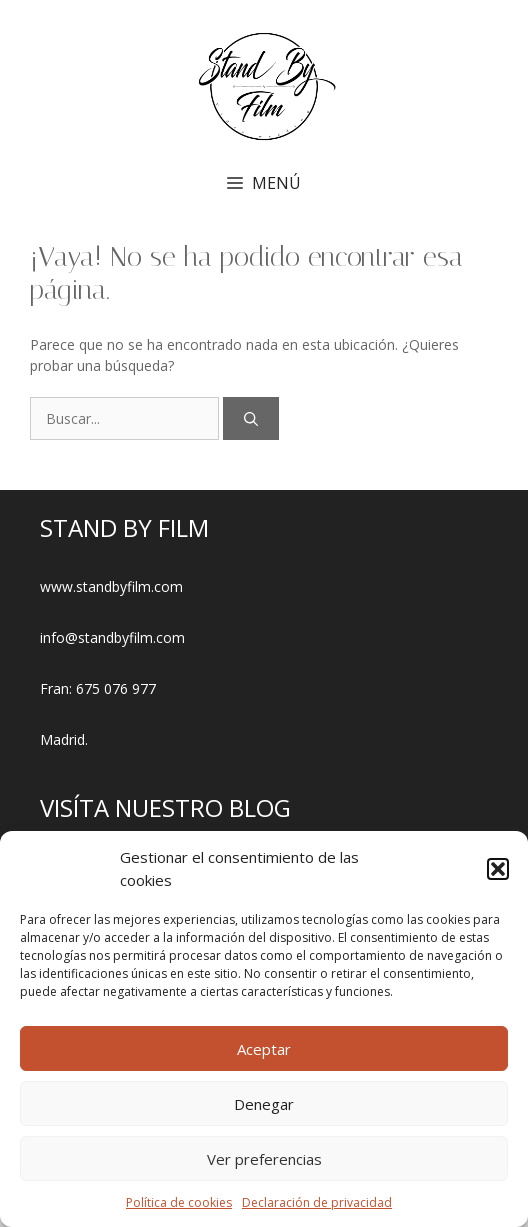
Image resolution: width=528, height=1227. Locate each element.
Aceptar (264, 1049)
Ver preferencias (264, 1159)
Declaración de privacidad (317, 1202)
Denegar (264, 1104)
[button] (498, 869)
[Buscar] (251, 418)
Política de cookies (179, 1202)
